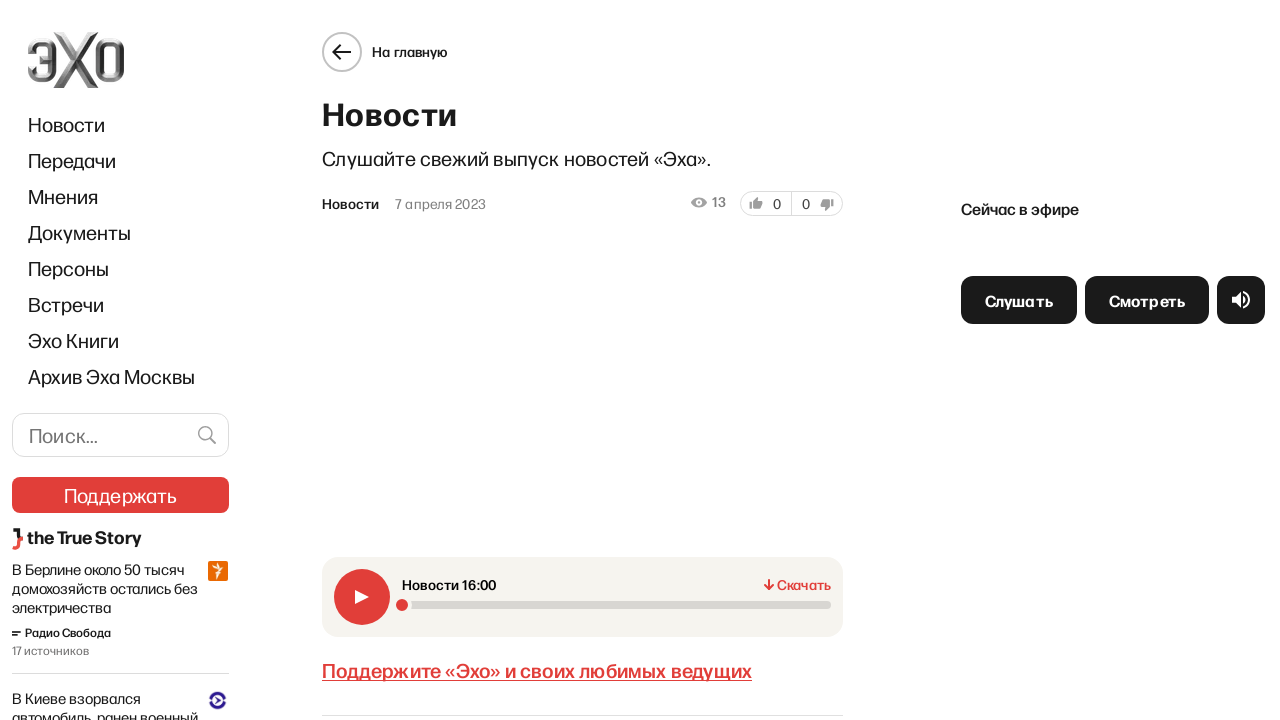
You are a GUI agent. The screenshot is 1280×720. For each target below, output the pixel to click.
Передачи (72, 160)
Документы (79, 232)
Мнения (63, 196)
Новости (66, 124)
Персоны (68, 268)
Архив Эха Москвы (111, 376)
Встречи (66, 304)
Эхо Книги (73, 340)
